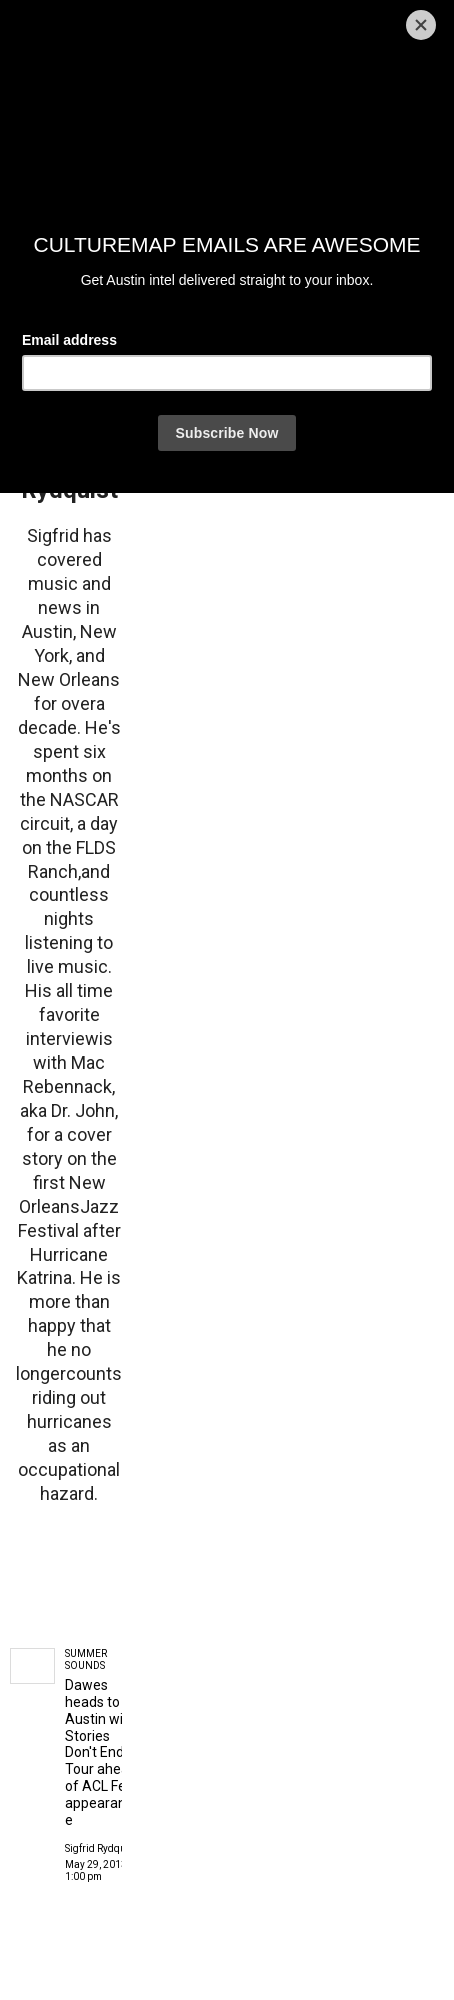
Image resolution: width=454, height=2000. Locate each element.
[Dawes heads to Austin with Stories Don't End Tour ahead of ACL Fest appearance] (32, 1666)
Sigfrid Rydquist (101, 1848)
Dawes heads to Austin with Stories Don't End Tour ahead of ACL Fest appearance (101, 1752)
